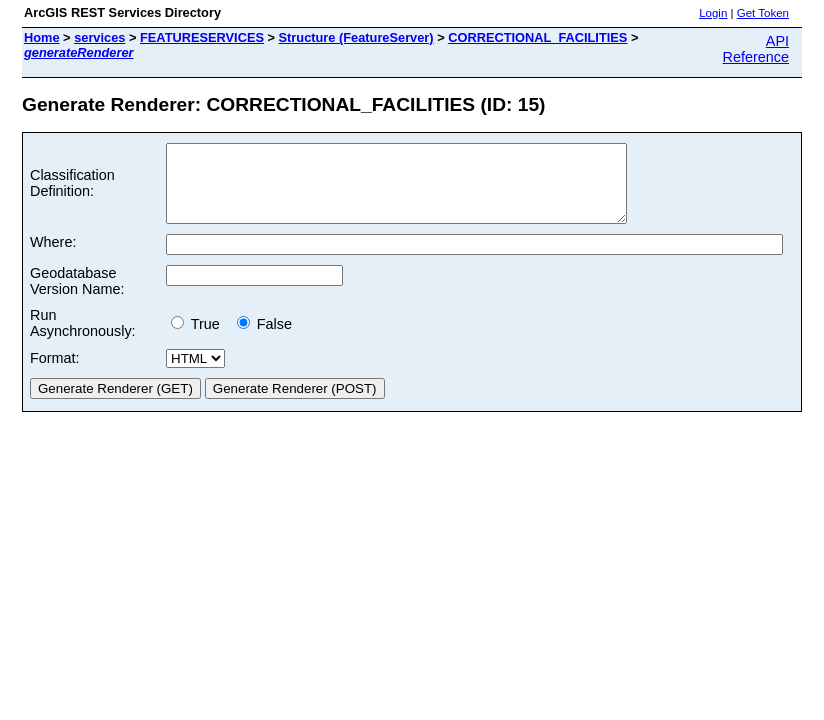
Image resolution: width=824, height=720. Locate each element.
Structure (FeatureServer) (356, 37)
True (199, 339)
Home (42, 37)
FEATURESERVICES (202, 37)
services (99, 37)
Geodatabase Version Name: (77, 296)
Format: (55, 373)
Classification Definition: (72, 191)
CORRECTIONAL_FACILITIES (537, 37)
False (264, 339)
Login (713, 13)
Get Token (763, 13)
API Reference (756, 49)
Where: (53, 257)
